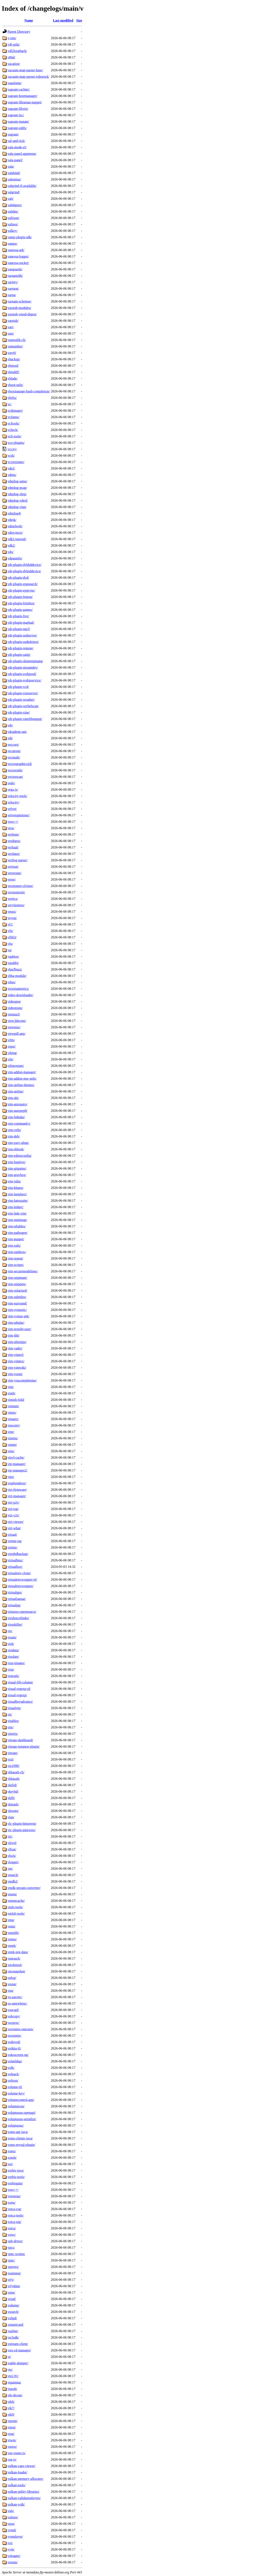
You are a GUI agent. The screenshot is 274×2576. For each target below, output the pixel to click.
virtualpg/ (14, 1605)
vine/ (10, 1432)
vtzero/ (12, 2446)
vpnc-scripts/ (16, 2254)
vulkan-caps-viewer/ (21, 2466)
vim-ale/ (13, 1098)
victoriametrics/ (18, 988)
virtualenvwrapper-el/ (22, 1579)
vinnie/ (12, 1444)
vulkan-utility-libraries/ (23, 2491)
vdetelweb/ (14, 526)
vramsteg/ (14, 2273)
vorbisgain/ (15, 2183)
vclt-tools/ (14, 436)
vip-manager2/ (17, 1470)
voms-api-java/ (17, 2132)
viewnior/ (14, 1027)
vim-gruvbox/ (16, 1175)
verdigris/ (14, 841)
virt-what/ (14, 1528)
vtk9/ (11, 2414)
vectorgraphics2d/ (19, 764)
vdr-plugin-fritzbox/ (21, 603)
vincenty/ (13, 1425)
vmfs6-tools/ (16, 1913)
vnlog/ (11, 1978)
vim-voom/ (15, 1374)
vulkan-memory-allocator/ (25, 2479)
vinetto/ (12, 1438)
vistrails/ (13, 1676)
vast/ (10, 333)
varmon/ (13, 288)
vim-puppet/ (15, 1239)
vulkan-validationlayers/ (24, 2498)
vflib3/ (12, 937)
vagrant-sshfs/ (17, 128)
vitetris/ (12, 1733)
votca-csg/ (14, 2209)
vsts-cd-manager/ (19, 2350)
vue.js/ (11, 2459)
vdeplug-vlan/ (17, 507)
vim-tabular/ (15, 1322)
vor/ (10, 2164)
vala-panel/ (15, 160)
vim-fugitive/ (16, 1162)
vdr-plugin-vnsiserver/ (22, 693)
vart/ (10, 327)
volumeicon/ (16, 2106)
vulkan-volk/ (16, 2504)
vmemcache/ (16, 1900)
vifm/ (11, 1040)
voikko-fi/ (14, 2048)
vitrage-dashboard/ (20, 1740)
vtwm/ (11, 2440)
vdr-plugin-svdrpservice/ (24, 680)
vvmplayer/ (15, 2536)
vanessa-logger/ (18, 256)
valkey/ (12, 231)
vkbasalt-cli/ (15, 1772)
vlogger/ (13, 1862)
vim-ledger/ (15, 1207)
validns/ (12, 211)
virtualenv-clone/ (19, 1573)
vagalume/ (14, 83)
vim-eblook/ (15, 1149)
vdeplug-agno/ (17, 481)
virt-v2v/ (13, 1515)
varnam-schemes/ (19, 301)
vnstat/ (12, 1984)
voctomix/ (14, 2035)
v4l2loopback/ (17, 51)
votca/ (11, 2228)
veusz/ (11, 911)
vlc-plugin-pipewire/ (21, 1830)
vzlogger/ (13, 2556)
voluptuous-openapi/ (21, 2112)
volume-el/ (14, 2087)
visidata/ (13, 1650)
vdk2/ (11, 545)
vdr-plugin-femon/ (20, 597)
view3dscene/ (16, 1021)
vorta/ (11, 2202)
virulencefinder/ (18, 1618)
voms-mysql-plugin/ (21, 2145)
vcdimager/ (15, 410)
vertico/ (12, 898)
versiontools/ (16, 892)
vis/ (9, 1631)
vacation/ (13, 64)
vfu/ (10, 943)
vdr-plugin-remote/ (20, 648)
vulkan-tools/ (16, 2485)
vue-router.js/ (16, 2453)
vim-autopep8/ (17, 1110)
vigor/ (11, 1046)
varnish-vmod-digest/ (22, 314)
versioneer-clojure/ (20, 886)
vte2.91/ (13, 2376)
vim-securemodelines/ (22, 1271)
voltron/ (12, 2080)
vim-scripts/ (15, 1265)
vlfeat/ (11, 1849)
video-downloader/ (20, 995)
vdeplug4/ (14, 513)
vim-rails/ (14, 1245)
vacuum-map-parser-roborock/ (28, 76)
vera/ (10, 828)
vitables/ (13, 1721)
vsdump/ (13, 2305)
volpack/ (13, 2074)
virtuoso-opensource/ (21, 1611)
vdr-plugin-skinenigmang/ (25, 661)
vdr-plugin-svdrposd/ (21, 674)
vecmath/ (13, 757)
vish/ (10, 1644)
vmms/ (12, 1939)
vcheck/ (12, 430)
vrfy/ (10, 2279)
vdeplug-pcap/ (17, 487)
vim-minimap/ (17, 1220)
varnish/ (13, 320)
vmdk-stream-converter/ (24, 1888)
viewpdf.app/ (16, 1033)
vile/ (10, 1059)
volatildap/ (14, 2061)
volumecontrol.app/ (20, 2100)
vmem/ (12, 1894)
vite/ (10, 1727)
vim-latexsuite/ (17, 1200)
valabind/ (13, 173)
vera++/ (12, 821)
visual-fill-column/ (20, 1682)
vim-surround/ (17, 1303)
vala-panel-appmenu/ (21, 153)
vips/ (10, 1477)
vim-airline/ (15, 1091)
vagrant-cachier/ (18, 89)
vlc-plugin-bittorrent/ (21, 1823)
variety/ (12, 282)
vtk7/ (11, 2408)
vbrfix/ (12, 398)
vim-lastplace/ (17, 1194)
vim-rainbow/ (16, 1252)
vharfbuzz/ (14, 969)
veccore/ (13, 744)
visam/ (12, 1637)
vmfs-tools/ (15, 1907)
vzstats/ (12, 2562)
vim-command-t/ (19, 1123)
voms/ (11, 2151)
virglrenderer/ (16, 1483)
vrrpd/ (11, 2299)
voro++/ (13, 2189)
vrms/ (11, 2292)
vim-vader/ (14, 1348)
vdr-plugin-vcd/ (18, 687)
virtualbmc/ (15, 1560)
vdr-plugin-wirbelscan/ (23, 706)
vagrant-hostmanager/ (22, 96)
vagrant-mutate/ (18, 121)
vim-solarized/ (17, 1290)
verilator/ (13, 854)
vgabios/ (13, 956)
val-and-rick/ (16, 141)
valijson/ (13, 218)
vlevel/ (12, 1843)
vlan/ (10, 1817)
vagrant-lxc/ (15, 115)
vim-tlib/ (13, 1335)
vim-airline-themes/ (20, 1085)
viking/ (12, 1053)
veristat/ (13, 866)
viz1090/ (13, 1766)
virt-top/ (13, 1509)
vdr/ (10, 725)
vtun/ (11, 2434)
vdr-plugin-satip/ (18, 654)
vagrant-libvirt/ (17, 108)
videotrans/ (15, 1008)
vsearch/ (13, 2312)
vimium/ (13, 1406)
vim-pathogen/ (17, 1232)
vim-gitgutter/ (17, 1168)
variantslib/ (15, 275)
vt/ (9, 2356)
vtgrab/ (12, 2389)
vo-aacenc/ (14, 1997)
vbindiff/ (13, 372)
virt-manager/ (16, 1496)
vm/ (10, 1868)
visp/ (10, 1669)
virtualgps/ (14, 1592)
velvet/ (12, 809)
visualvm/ (14, 1708)
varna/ (11, 295)
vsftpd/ (12, 2318)
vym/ (11, 2549)
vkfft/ (11, 1798)
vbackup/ (13, 359)
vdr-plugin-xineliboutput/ (24, 719)
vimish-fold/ (15, 1399)
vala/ (10, 166)
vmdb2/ (12, 1881)
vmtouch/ (13, 1958)
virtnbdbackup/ (17, 1554)
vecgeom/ (14, 751)
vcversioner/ (15, 462)
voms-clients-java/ (20, 2138)
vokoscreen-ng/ (18, 2055)
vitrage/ (12, 1753)
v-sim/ (11, 38)
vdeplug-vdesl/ (17, 500)
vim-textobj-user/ (19, 1329)
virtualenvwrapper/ (20, 1586)
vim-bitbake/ (16, 1117)
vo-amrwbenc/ (17, 2003)
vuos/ (11, 2523)
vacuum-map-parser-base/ (25, 70)
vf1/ (10, 924)
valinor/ (12, 224)
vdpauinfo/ (14, 558)
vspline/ (12, 2331)
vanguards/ (14, 269)
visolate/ (13, 1656)
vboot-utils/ (15, 385)
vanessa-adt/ (15, 250)
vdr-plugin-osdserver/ (22, 635)
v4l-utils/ (13, 44)
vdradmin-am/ (17, 731)
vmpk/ (11, 1945)
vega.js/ (12, 789)
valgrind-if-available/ (22, 186)
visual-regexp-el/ (19, 1688)
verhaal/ (13, 847)
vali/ (10, 198)
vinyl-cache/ (15, 1457)
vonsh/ (12, 2157)
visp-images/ (16, 1663)
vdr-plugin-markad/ (20, 622)
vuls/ (10, 2511)
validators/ (14, 205)
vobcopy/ (13, 2016)
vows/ (11, 2234)
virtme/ (12, 1547)
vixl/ (10, 1759)
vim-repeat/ (15, 1258)
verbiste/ (13, 834)
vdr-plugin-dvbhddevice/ (24, 564)
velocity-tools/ (17, 796)
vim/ (10, 1387)
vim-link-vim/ (17, 1213)
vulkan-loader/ (17, 2472)
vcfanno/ (13, 417)
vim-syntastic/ (17, 1310)
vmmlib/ (13, 1933)
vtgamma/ (14, 2382)
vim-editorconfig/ (19, 1155)
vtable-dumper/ (17, 2363)
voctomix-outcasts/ (20, 2029)
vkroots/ (13, 1811)
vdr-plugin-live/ (18, 616)
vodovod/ (13, 2042)
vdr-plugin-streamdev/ (22, 667)
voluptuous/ (15, 2125)
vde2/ (11, 468)
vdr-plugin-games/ (20, 609)
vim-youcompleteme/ (22, 1380)
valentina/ (14, 179)
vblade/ (12, 378)
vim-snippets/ (16, 1284)
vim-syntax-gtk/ (18, 1316)
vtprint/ (12, 2421)
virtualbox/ (14, 1566)
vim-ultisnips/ (17, 1342)
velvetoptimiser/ (18, 815)
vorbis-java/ (15, 2170)
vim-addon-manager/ (21, 1072)
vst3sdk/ (13, 2337)
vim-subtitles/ (16, 1297)
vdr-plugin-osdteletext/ (23, 642)
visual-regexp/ (17, 1695)
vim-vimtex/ (15, 1361)
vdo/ (10, 552)
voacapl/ (13, 2010)
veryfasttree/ (16, 905)
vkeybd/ (13, 1791)
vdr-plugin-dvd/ (18, 577)
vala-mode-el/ (17, 147)
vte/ (10, 2369)
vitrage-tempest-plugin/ (23, 1746)
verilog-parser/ (17, 860)
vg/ (9, 950)
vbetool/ (13, 365)
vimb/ (11, 1393)
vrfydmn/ (13, 2286)
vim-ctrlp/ (14, 1130)
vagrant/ (13, 134)
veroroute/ (14, 873)
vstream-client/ (17, 2344)
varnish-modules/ (19, 308)
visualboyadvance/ (20, 1701)
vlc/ (10, 1836)
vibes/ (11, 982)
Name (28, 20)
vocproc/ (13, 2022)
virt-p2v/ (13, 1502)
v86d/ (11, 57)
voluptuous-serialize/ (21, 2119)
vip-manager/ (16, 1464)
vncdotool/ (14, 1965)
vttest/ (11, 2427)
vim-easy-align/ (18, 1143)
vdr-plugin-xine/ (18, 712)
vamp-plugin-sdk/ (19, 237)
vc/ (9, 404)
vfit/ (10, 931)
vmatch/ (13, 1875)
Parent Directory (18, 31)
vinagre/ (13, 1419)
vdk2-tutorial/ (16, 539)
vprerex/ (13, 2267)
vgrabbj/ (13, 963)
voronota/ (14, 2196)
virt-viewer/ (15, 1522)
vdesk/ (11, 520)
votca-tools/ (15, 2215)
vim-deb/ (13, 1136)
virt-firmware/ (17, 1489)
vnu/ (10, 1990)
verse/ (11, 879)
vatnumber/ (15, 346)
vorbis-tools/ (16, 2177)
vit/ (9, 1714)
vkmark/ (13, 1804)
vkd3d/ (12, 1785)
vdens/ (11, 475)
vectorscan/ (15, 776)
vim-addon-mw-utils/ (22, 1078)
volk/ (11, 2067)
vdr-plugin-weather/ (21, 699)
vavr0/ (11, 353)
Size (79, 20)
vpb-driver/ (15, 2241)
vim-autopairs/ (17, 1104)
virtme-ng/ (14, 1541)
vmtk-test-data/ (17, 1952)
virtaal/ (12, 1534)
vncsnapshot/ (16, 1971)
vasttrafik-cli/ (16, 340)
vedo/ (11, 783)
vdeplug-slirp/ (17, 494)
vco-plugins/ (16, 442)
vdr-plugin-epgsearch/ (22, 584)
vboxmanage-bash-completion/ (28, 391)
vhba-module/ (17, 976)
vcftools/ (13, 423)
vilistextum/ (15, 1065)
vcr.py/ (12, 449)
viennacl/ (13, 1014)
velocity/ (13, 802)
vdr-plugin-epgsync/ (21, 590)
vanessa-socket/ (18, 263)
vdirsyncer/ (15, 532)
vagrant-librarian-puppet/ (24, 102)
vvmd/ (11, 2530)
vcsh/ (11, 455)
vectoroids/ (15, 770)
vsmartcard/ (15, 2324)
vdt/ (10, 738)
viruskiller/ (14, 1624)
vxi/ (10, 2543)
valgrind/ (13, 192)
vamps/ (12, 243)
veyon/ (12, 918)
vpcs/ (11, 2247)
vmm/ (11, 1926)
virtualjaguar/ (16, 1599)
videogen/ (14, 1001)
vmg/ (11, 1920)
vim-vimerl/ (15, 1355)
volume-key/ (16, 2093)
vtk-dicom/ (14, 2395)
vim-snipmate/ (17, 1277)
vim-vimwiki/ (16, 1367)
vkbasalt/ (13, 1778)
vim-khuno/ (15, 1188)
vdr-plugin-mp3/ (18, 629)
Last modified (63, 20)
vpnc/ (11, 2260)
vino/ (11, 1451)
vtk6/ (11, 2401)
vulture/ (12, 2517)
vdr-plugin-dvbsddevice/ (24, 571)
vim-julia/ (14, 1181)
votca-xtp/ (14, 2222)
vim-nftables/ (16, 1226)
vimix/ (11, 1412)
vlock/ (11, 1855)
